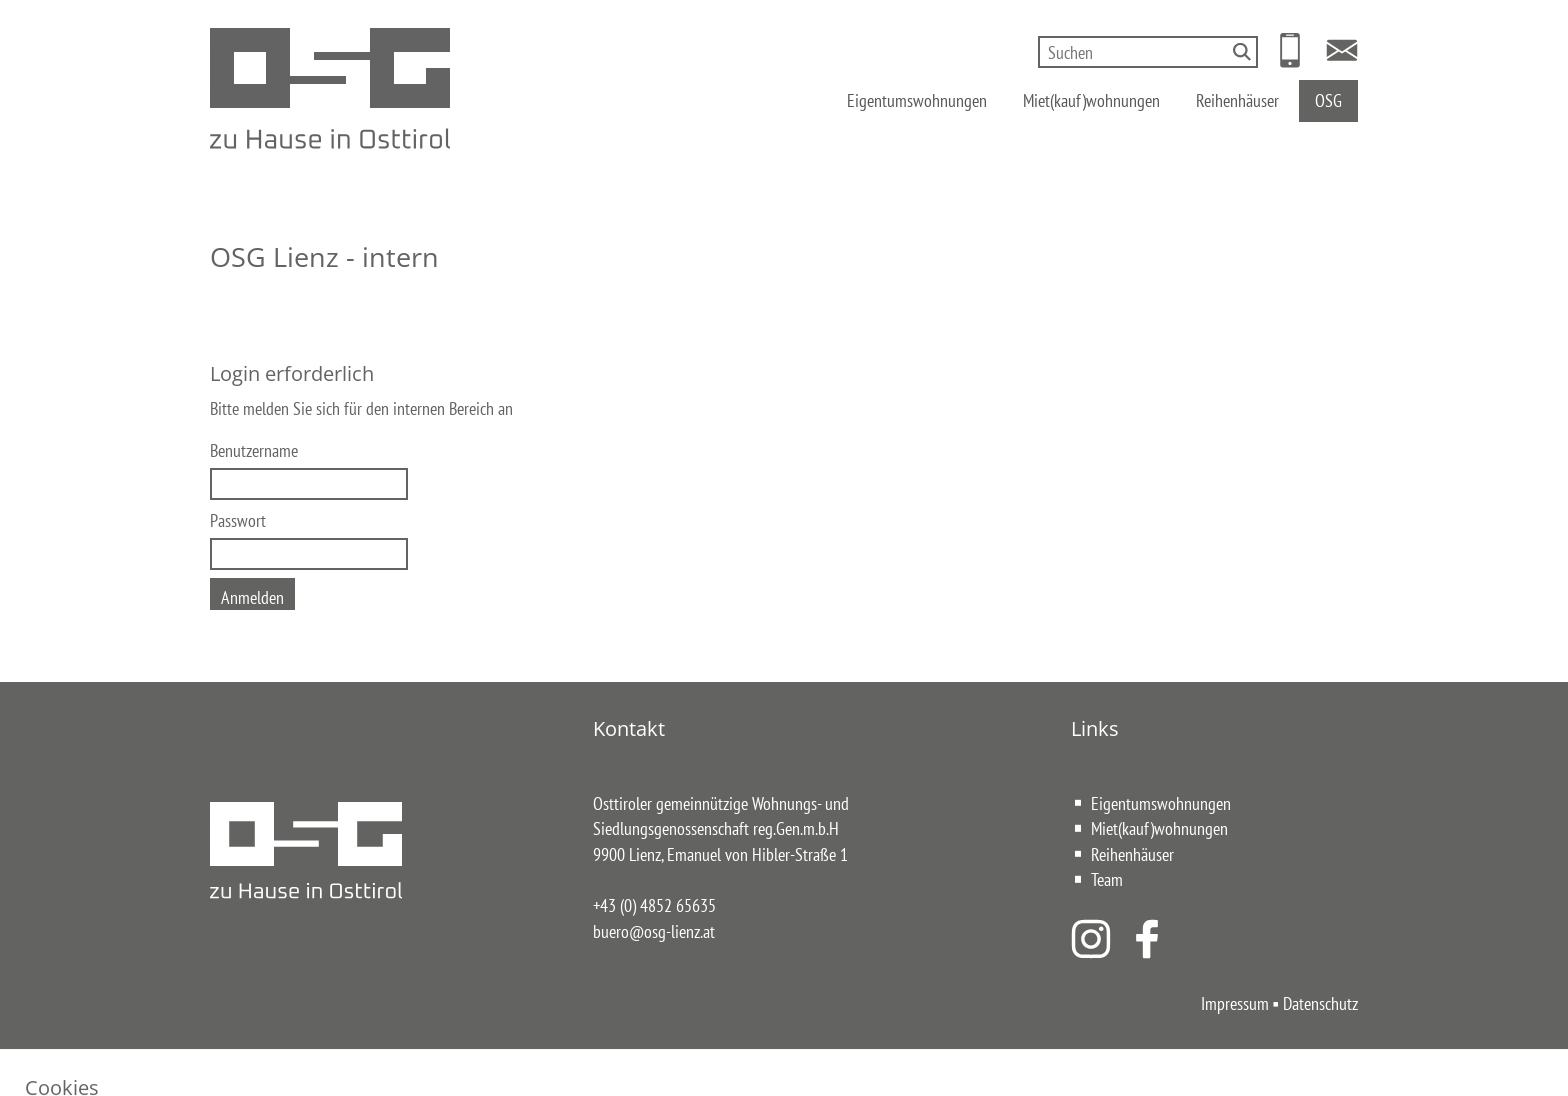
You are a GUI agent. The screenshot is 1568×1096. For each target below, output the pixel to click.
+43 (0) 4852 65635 (654, 905)
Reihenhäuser (1237, 100)
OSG (1328, 100)
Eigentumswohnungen (917, 100)
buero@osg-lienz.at (654, 931)
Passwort (238, 520)
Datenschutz (1320, 1003)
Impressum (1235, 1003)
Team (1107, 879)
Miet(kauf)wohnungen (1091, 100)
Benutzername (254, 450)
